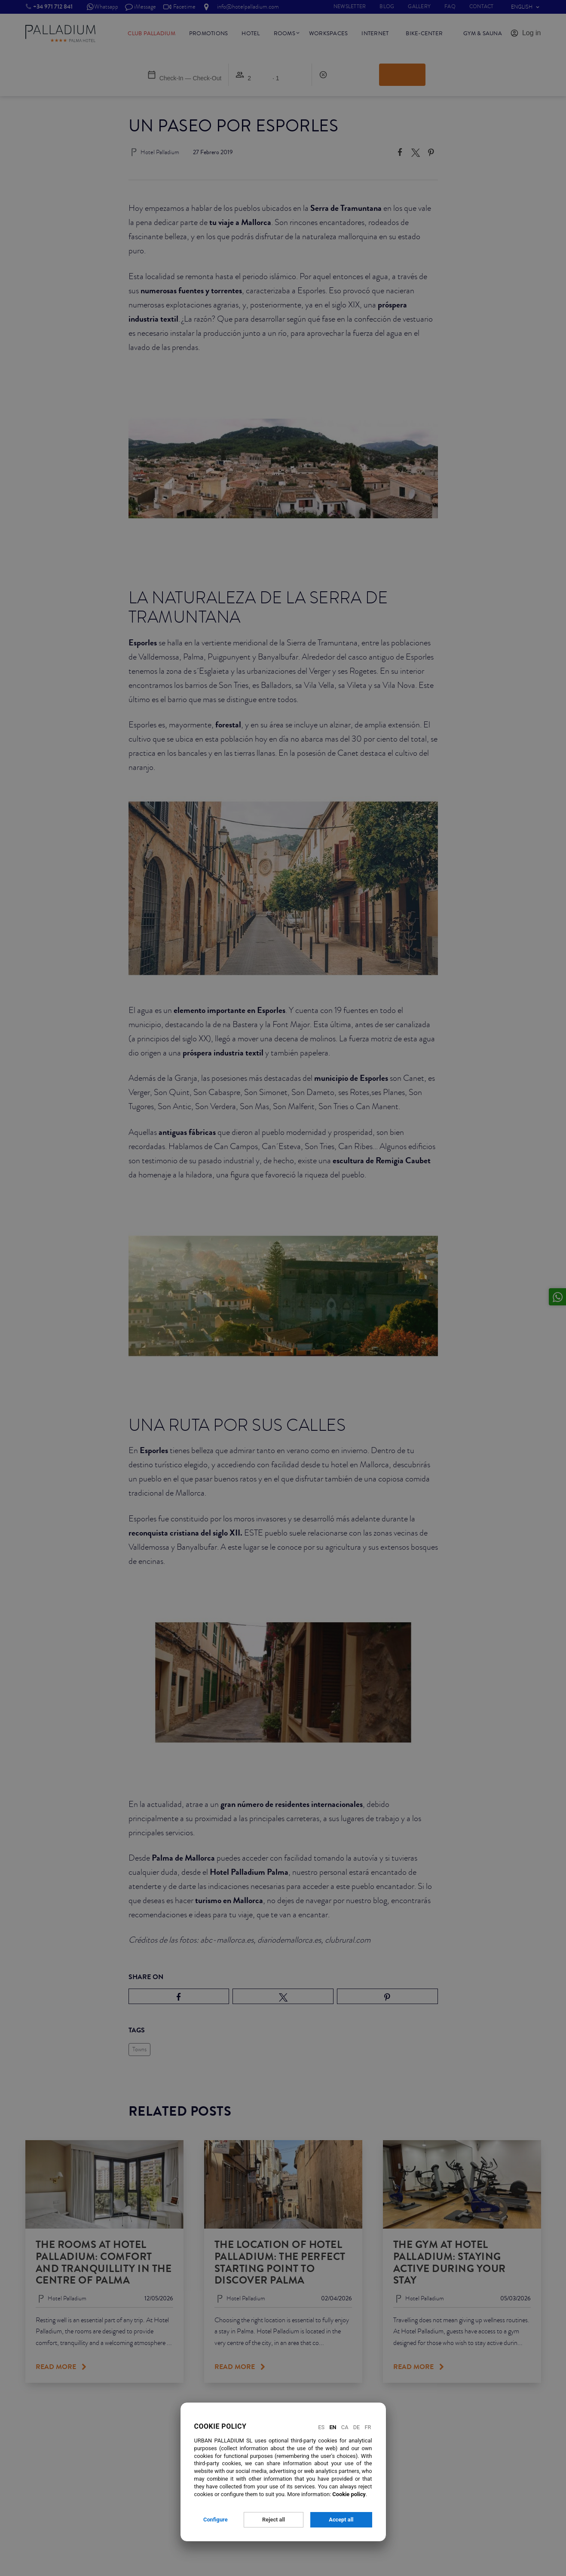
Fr (368, 2427)
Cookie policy (348, 2494)
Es (321, 2427)
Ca (345, 2427)
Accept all (341, 2519)
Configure (215, 2519)
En (332, 2427)
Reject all (273, 2519)
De (356, 2427)
